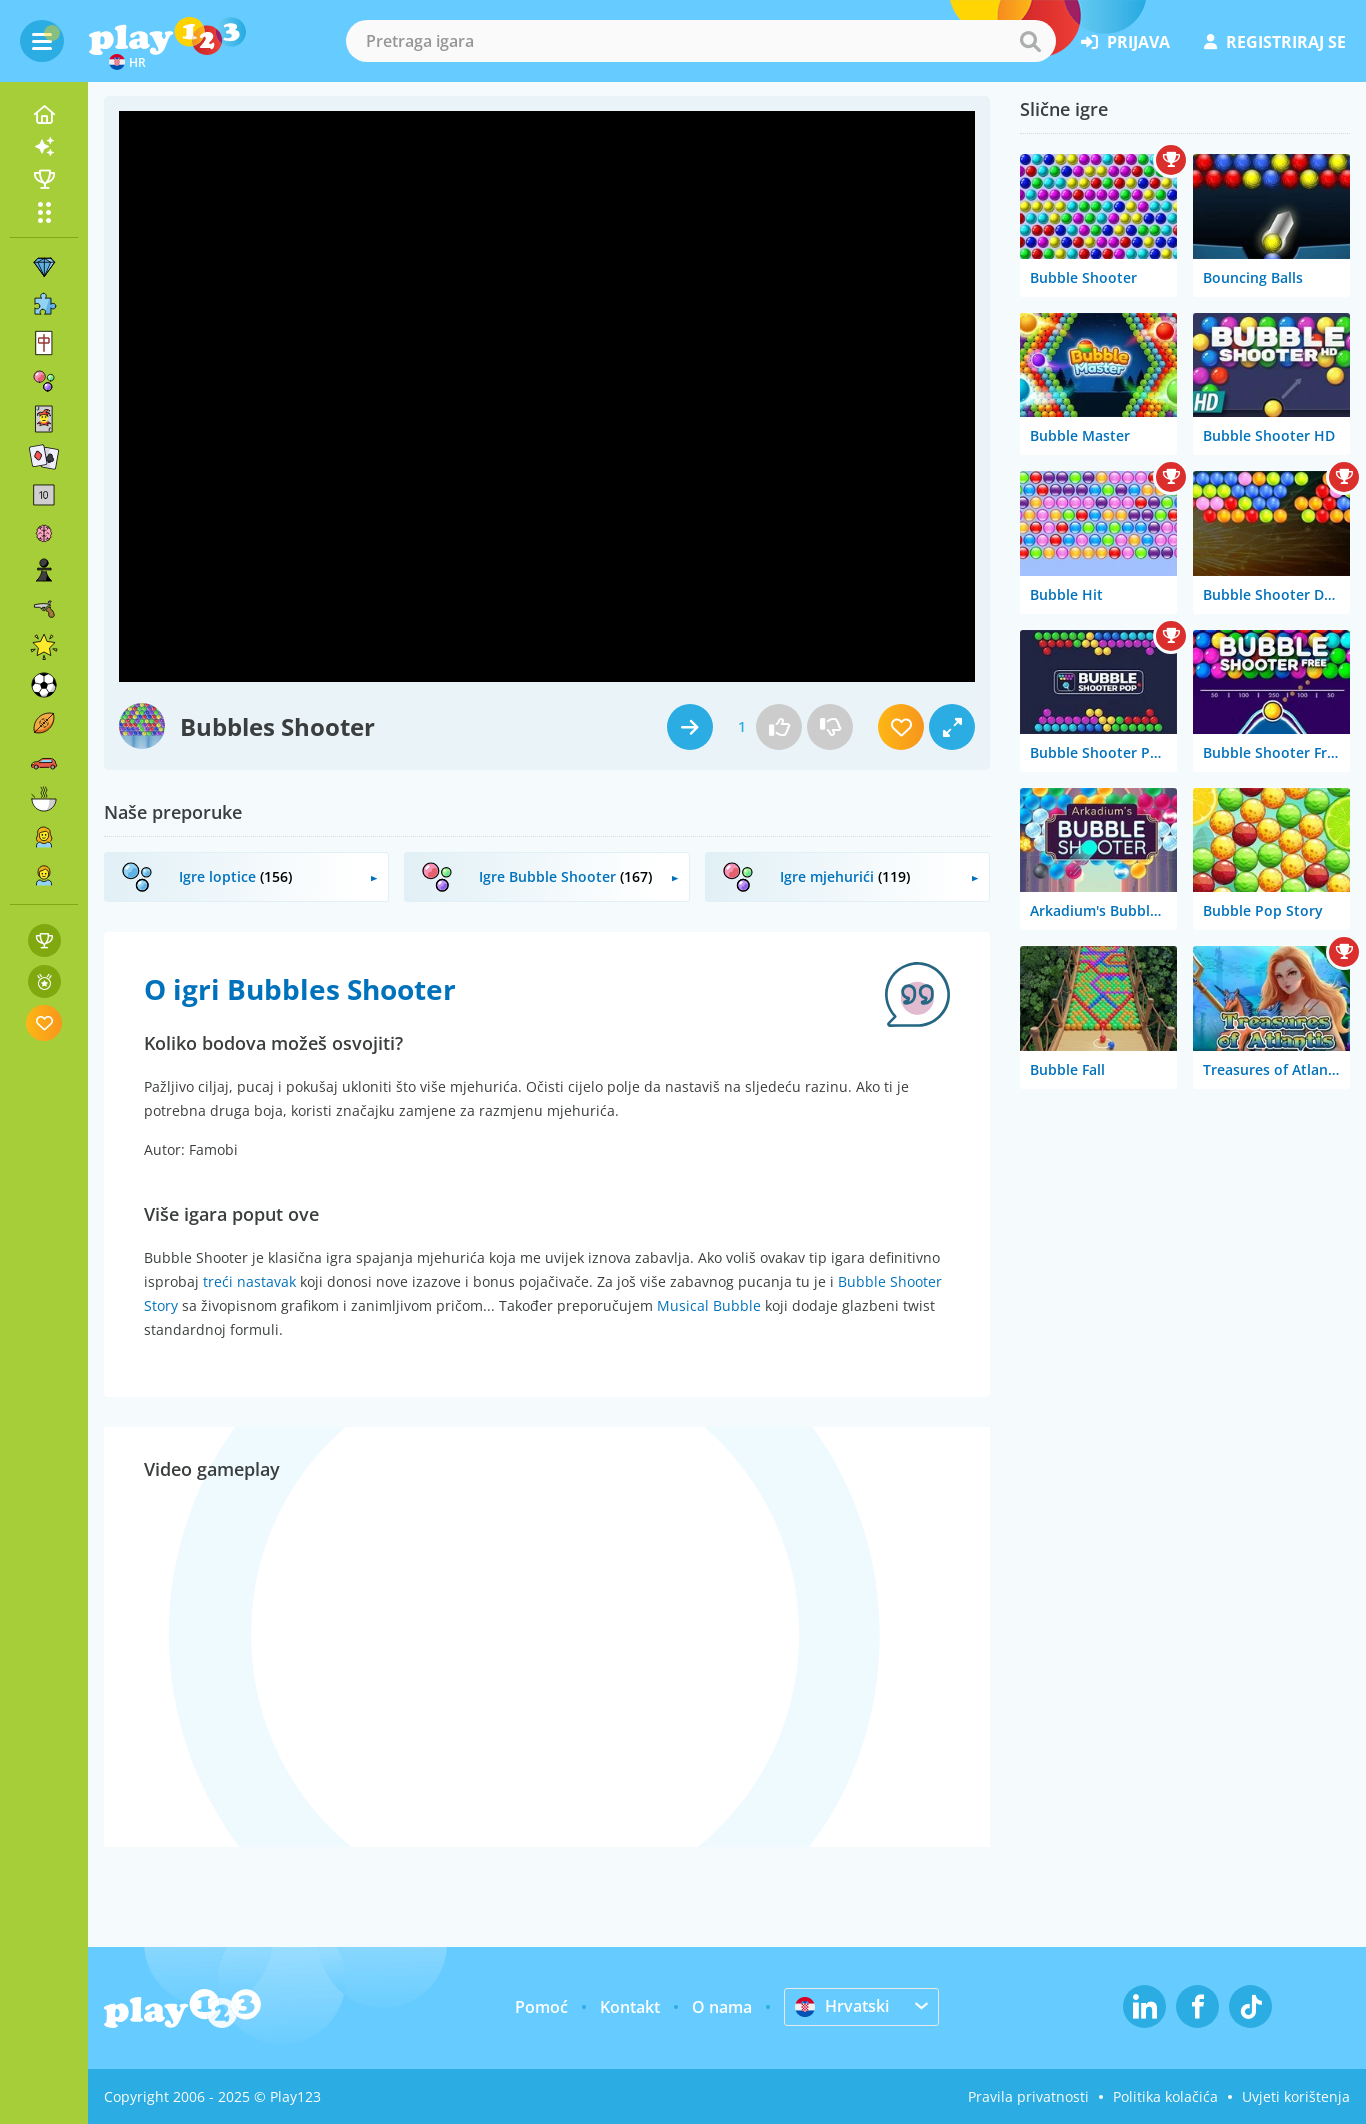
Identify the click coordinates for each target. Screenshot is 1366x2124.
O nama (722, 2007)
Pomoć (541, 2007)
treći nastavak (249, 1281)
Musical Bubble (709, 1305)
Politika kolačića (1165, 2096)
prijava (1125, 42)
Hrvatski (842, 2006)
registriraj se (1275, 42)
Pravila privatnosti (1028, 2096)
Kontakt (630, 2007)
